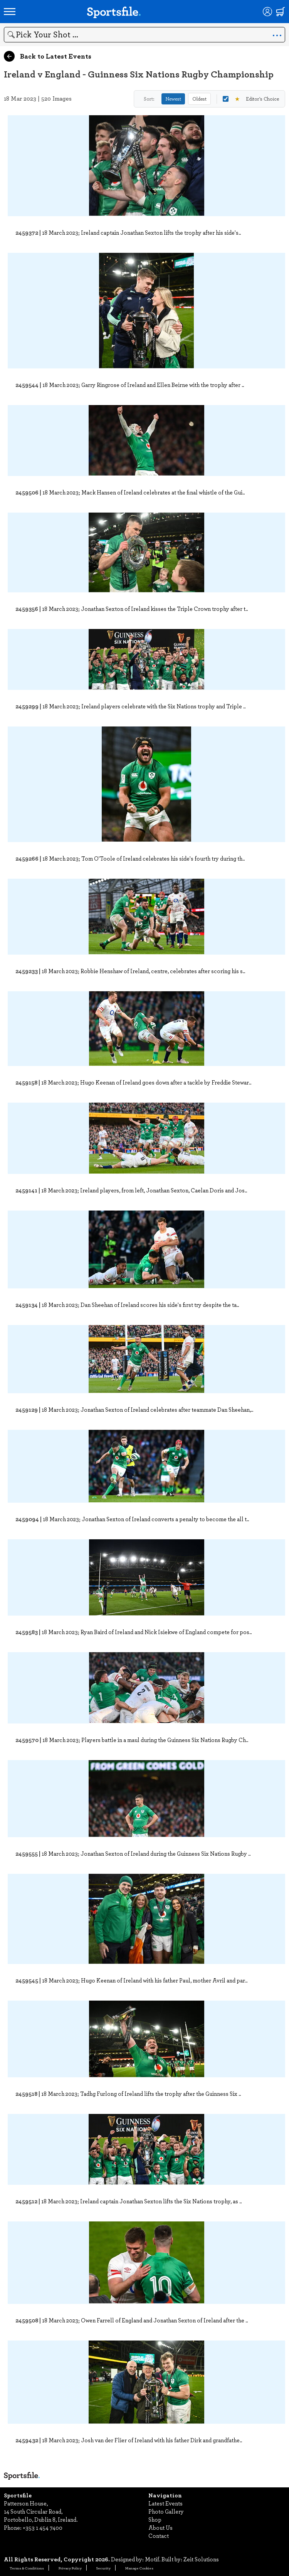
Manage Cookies (139, 2568)
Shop (154, 2519)
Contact (158, 2535)
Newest (173, 98)
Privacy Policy (70, 2568)
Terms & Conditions (27, 2568)
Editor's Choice (251, 98)
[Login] (267, 11)
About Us (160, 2527)
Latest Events (165, 2503)
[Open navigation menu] (9, 11)
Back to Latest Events (47, 56)
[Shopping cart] (280, 11)
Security (103, 2568)
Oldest (199, 98)
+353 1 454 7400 (42, 2527)
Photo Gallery (166, 2511)
